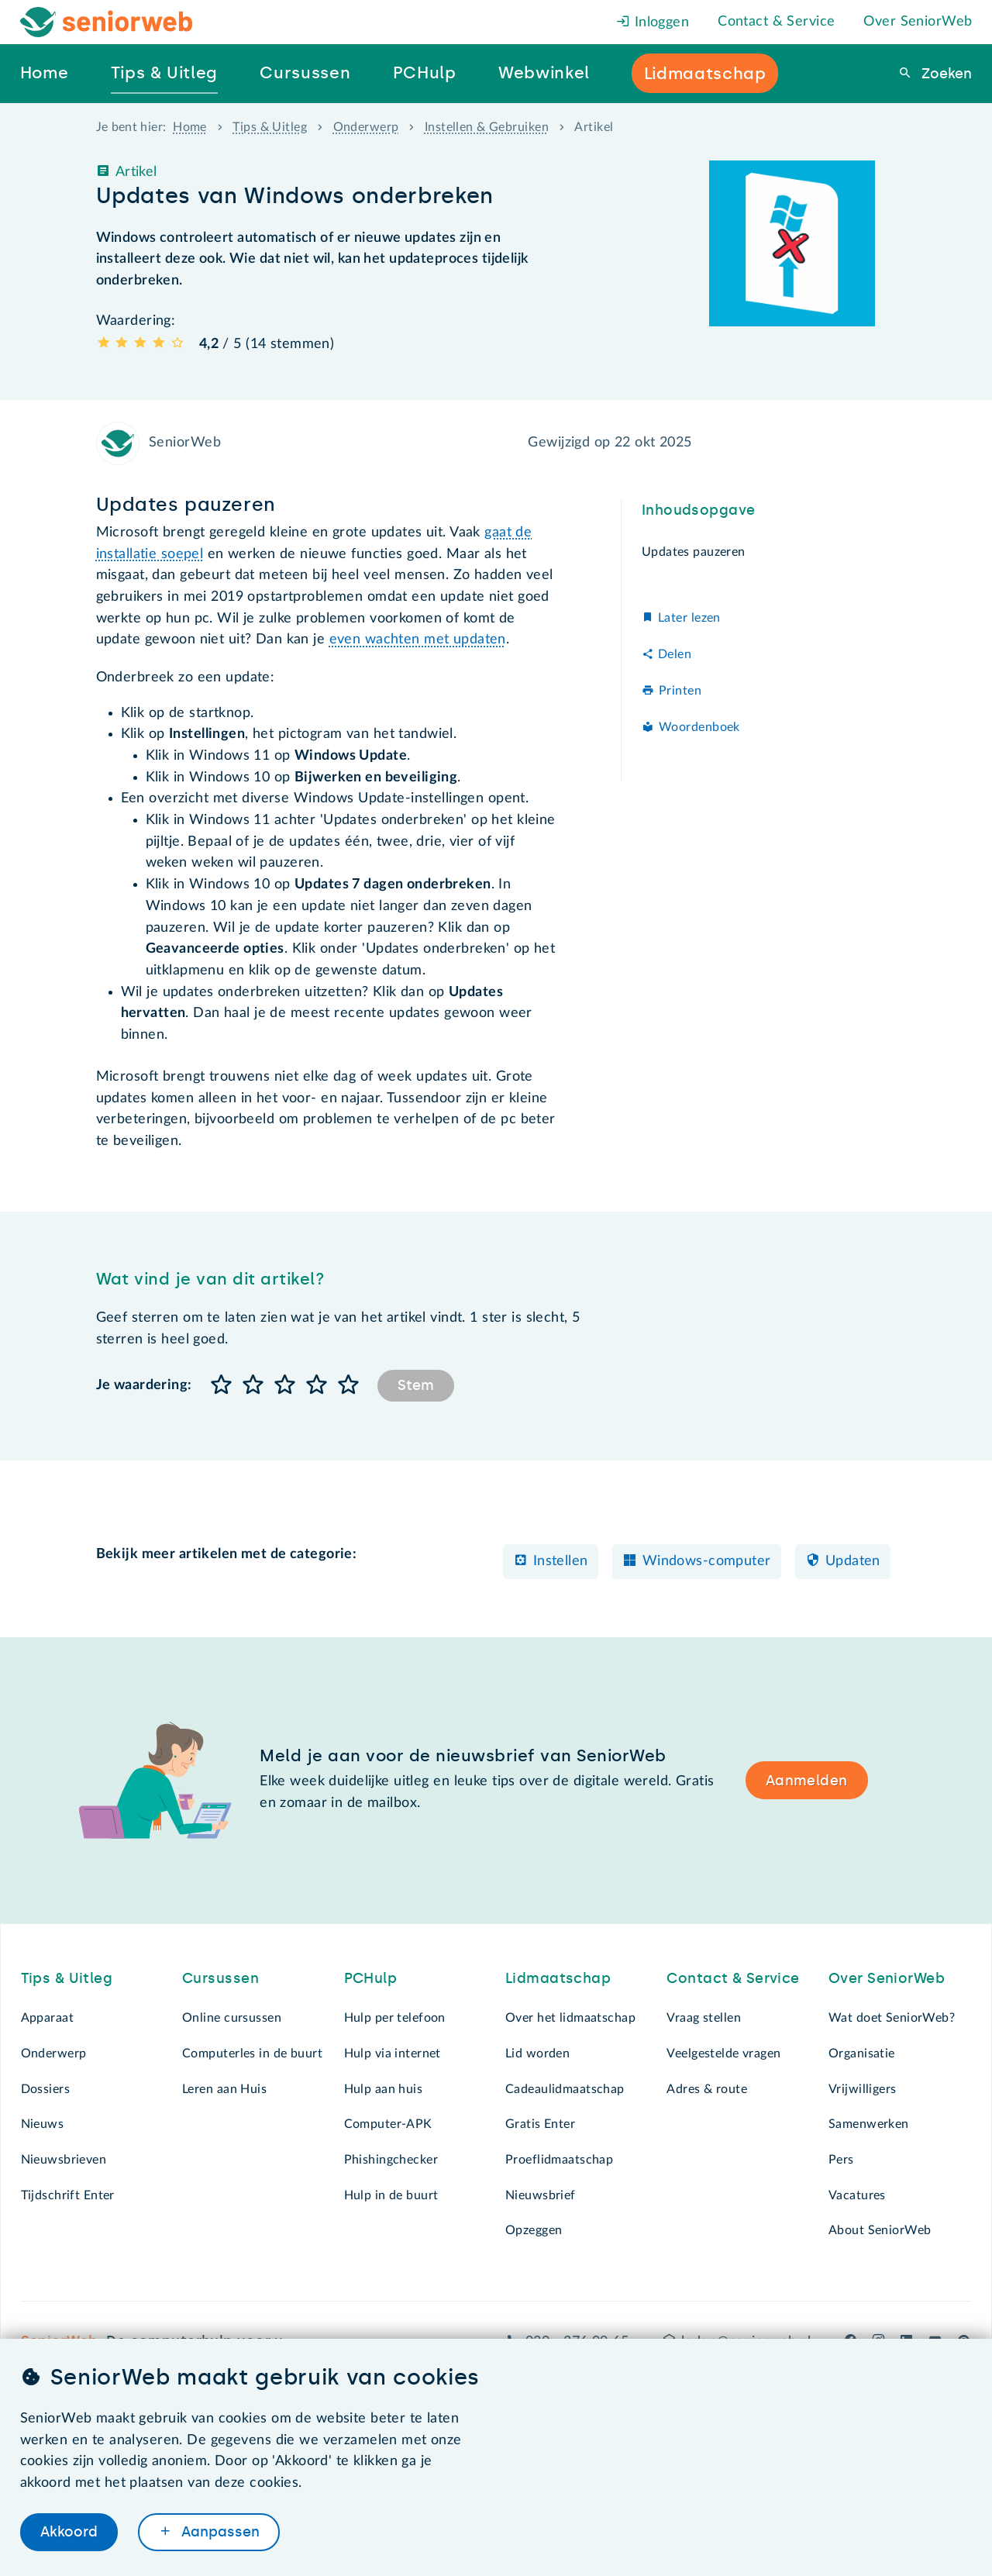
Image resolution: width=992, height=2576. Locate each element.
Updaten (852, 1561)
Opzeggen (533, 2230)
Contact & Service (776, 22)
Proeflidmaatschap (559, 2160)
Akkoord (69, 2531)
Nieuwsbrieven (64, 2160)
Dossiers (45, 2089)
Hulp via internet (392, 2053)
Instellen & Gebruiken (487, 127)
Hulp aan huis (383, 2089)
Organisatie (861, 2053)
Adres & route (706, 2089)
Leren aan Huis (224, 2089)
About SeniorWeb (879, 2230)
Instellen (560, 1561)
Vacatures (857, 2195)
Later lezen (689, 618)
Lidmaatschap (558, 1978)
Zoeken (945, 73)
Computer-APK (388, 2124)
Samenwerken (868, 2124)
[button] (222, 1386)
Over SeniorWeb (917, 22)
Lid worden (537, 2053)
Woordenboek (699, 727)
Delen (674, 654)
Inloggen (652, 22)
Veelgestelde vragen (723, 2053)
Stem (416, 1385)
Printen (680, 691)
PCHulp (371, 1978)
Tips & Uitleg (269, 127)
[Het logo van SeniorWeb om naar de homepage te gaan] (106, 22)
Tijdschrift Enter (68, 2195)
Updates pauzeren (695, 552)
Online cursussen (231, 2018)
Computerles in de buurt (252, 2053)
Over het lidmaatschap (570, 2018)
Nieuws (42, 2124)
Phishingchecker (391, 2160)
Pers (841, 2160)
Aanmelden (807, 1780)
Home (190, 127)
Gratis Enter (540, 2124)
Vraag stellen (703, 2018)
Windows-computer (706, 1561)
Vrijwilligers (862, 2089)
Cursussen (220, 1978)
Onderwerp (366, 127)
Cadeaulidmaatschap (565, 2089)
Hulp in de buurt (391, 2195)
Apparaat (47, 2018)
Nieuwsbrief (540, 2195)
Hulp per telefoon (395, 2018)
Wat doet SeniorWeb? (891, 2018)
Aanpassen (218, 2531)
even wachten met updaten (417, 640)
